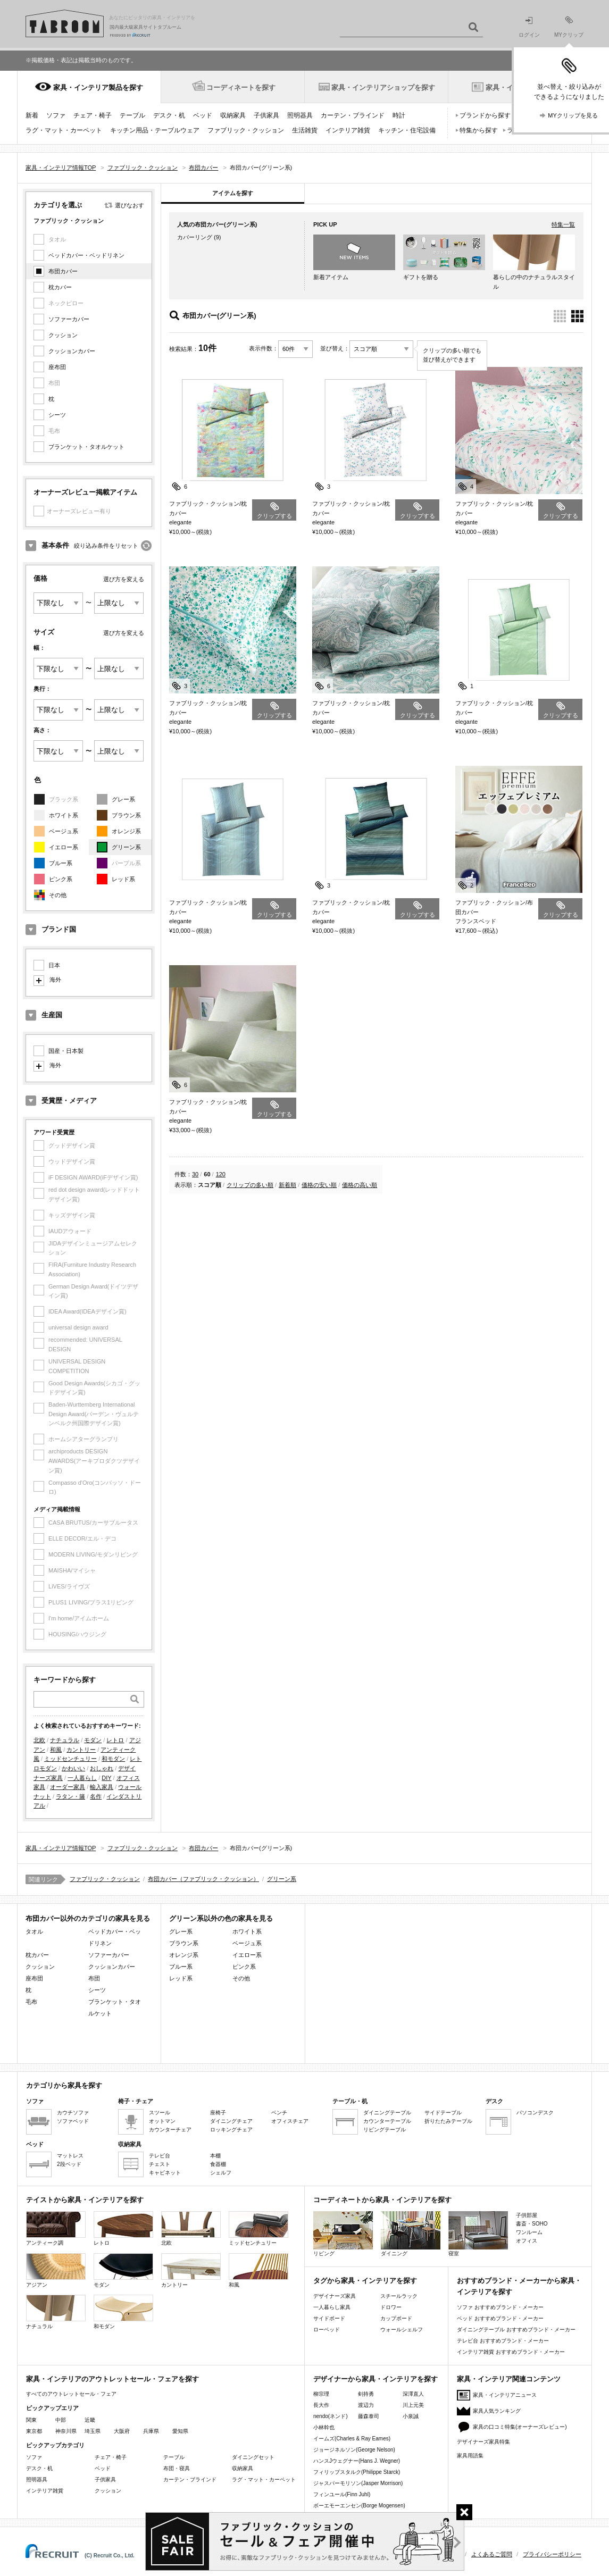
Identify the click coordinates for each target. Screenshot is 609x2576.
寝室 (478, 2233)
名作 (96, 1796)
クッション (63, 335)
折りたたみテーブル (448, 2121)
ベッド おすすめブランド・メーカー (500, 2318)
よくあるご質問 (491, 2554)
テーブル (132, 115)
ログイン (529, 27)
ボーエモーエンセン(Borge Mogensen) (359, 2505)
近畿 (90, 2420)
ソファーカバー (68, 319)
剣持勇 (366, 2394)
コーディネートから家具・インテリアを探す (382, 2200)
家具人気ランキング (497, 2411)
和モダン (113, 1758)
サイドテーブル (443, 2112)
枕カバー (60, 287)
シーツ (57, 415)
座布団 (57, 367)
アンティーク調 (56, 2228)
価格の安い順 (319, 1185)
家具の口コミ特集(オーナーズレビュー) (520, 2427)
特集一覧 (563, 224)
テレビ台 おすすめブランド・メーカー (503, 2341)
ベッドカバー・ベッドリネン (86, 255)
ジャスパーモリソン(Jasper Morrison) (358, 2483)
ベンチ (279, 2112)
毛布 (31, 2001)
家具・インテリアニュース (505, 2395)
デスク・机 (169, 115)
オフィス (526, 2241)
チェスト (159, 2164)
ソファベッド (73, 2121)
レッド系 (123, 879)
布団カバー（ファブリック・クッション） (203, 1879)
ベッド (202, 115)
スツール (159, 2112)
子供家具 (266, 115)
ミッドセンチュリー (70, 1758)
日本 (54, 965)
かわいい (73, 1768)
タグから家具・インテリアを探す (365, 2281)
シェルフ (220, 2173)
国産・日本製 (66, 1051)
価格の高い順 (359, 1185)
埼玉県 (93, 2431)
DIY (106, 1778)
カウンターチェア (170, 2129)
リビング (343, 2233)
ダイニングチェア (231, 2121)
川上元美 (413, 2405)
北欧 (39, 1740)
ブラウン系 (126, 815)
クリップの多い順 (250, 1185)
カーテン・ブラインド (353, 115)
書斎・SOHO (531, 2224)
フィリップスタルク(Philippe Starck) (356, 2472)
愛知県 (180, 2431)
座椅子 (218, 2112)
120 (221, 1174)
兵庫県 (151, 2431)
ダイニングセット (253, 2457)
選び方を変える (123, 579)
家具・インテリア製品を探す (98, 87)
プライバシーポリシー (552, 2554)
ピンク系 (60, 879)
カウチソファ (73, 2112)
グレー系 (123, 799)
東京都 (34, 2431)
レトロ (115, 1740)
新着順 (287, 1185)
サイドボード (329, 2318)
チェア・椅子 (92, 115)
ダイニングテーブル (387, 2112)
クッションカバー (71, 351)
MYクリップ (568, 27)
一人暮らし (82, 1778)
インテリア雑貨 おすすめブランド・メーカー (511, 2352)
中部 (60, 2420)
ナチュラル (64, 1740)
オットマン (162, 2121)
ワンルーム (529, 2232)
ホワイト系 (63, 815)
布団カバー (63, 271)
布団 (94, 1978)
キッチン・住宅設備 (407, 130)
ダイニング (410, 2233)
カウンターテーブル (387, 2121)
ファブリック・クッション (245, 130)
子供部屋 (526, 2215)
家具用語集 (470, 2455)
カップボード (396, 2318)
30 (195, 1174)
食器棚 (218, 2164)
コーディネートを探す (241, 87)
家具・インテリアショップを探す (383, 87)
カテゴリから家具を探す (64, 2085)
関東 (31, 2420)
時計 (399, 115)
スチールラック (399, 2296)
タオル (34, 1931)
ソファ (55, 115)
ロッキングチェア (231, 2129)
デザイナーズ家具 (334, 2296)
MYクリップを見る (573, 115)
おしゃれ (101, 1768)
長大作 (321, 2405)
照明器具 (300, 115)
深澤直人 (413, 2394)
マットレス (70, 2156)
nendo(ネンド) (330, 2416)
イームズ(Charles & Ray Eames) (351, 2438)
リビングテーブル (384, 2129)
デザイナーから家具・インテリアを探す (375, 2379)
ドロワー (391, 2307)
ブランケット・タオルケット (86, 447)
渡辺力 (366, 2405)
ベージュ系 (63, 831)
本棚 (215, 2156)
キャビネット (165, 2173)
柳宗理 (321, 2394)
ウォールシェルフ (401, 2329)
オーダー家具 (67, 1787)
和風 (56, 1749)
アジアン (56, 2270)
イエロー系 (63, 847)
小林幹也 (324, 2427)
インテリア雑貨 (348, 130)
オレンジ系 (126, 831)
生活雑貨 (305, 130)
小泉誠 (411, 2416)
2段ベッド (69, 2164)
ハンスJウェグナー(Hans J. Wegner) (356, 2461)
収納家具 (233, 115)
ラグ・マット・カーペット (64, 130)
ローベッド (326, 2329)
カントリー (81, 1749)
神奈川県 (66, 2431)
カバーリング (194, 237)
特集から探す (479, 130)
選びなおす (129, 205)
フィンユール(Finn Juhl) (341, 2494)
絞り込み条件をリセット (106, 545)
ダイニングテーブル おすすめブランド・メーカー (516, 2329)
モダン (93, 1740)
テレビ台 (159, 2156)
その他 (57, 895)
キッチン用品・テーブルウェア (154, 130)
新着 (32, 115)
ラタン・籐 (70, 1796)
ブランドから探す (485, 115)
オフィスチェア (289, 2121)
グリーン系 (126, 847)
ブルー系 (60, 863)
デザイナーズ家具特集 (483, 2442)
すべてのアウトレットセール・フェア (71, 2394)
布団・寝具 (176, 2468)
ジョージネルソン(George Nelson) (354, 2450)
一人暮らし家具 (332, 2307)
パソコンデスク (535, 2112)
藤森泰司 (368, 2416)
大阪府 (122, 2431)
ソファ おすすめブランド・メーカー (500, 2307)
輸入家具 (101, 1787)
